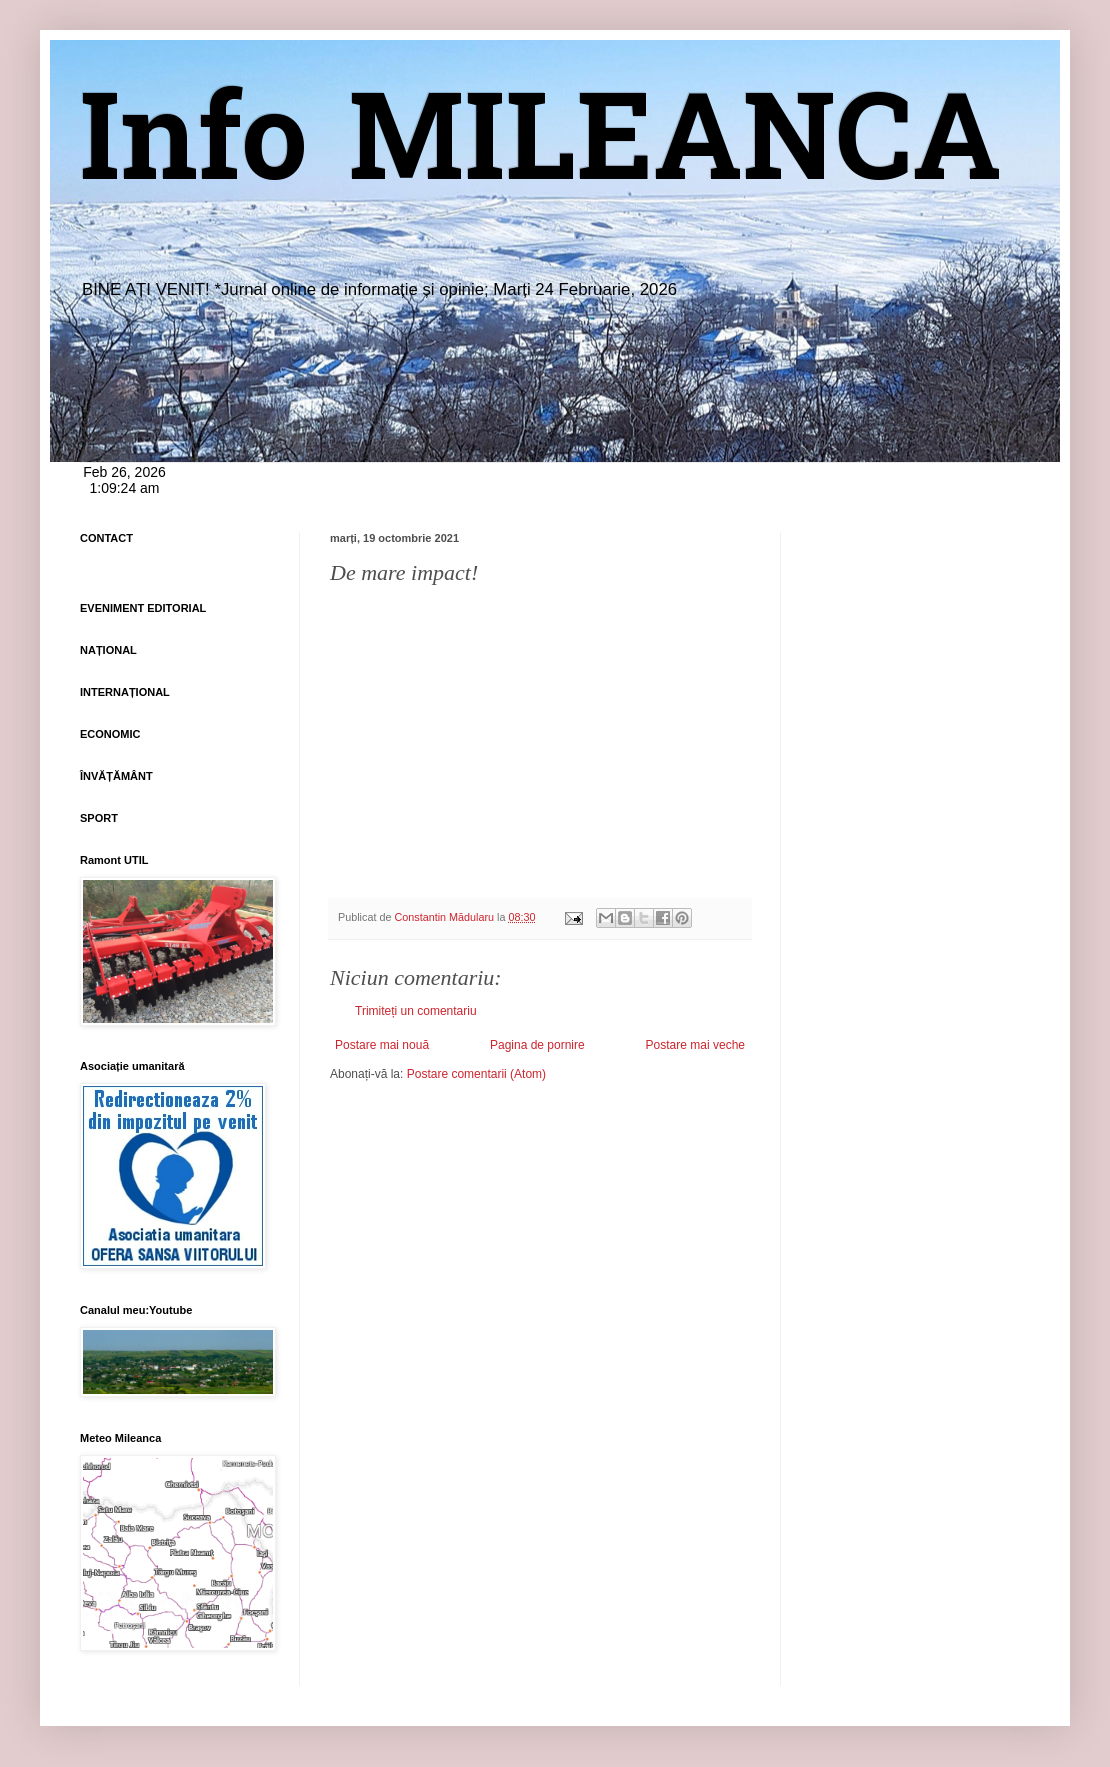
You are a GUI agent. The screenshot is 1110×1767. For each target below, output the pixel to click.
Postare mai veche (695, 1045)
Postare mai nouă (382, 1045)
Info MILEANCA (541, 150)
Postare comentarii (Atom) (476, 1074)
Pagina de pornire (537, 1045)
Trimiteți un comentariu (416, 1011)
